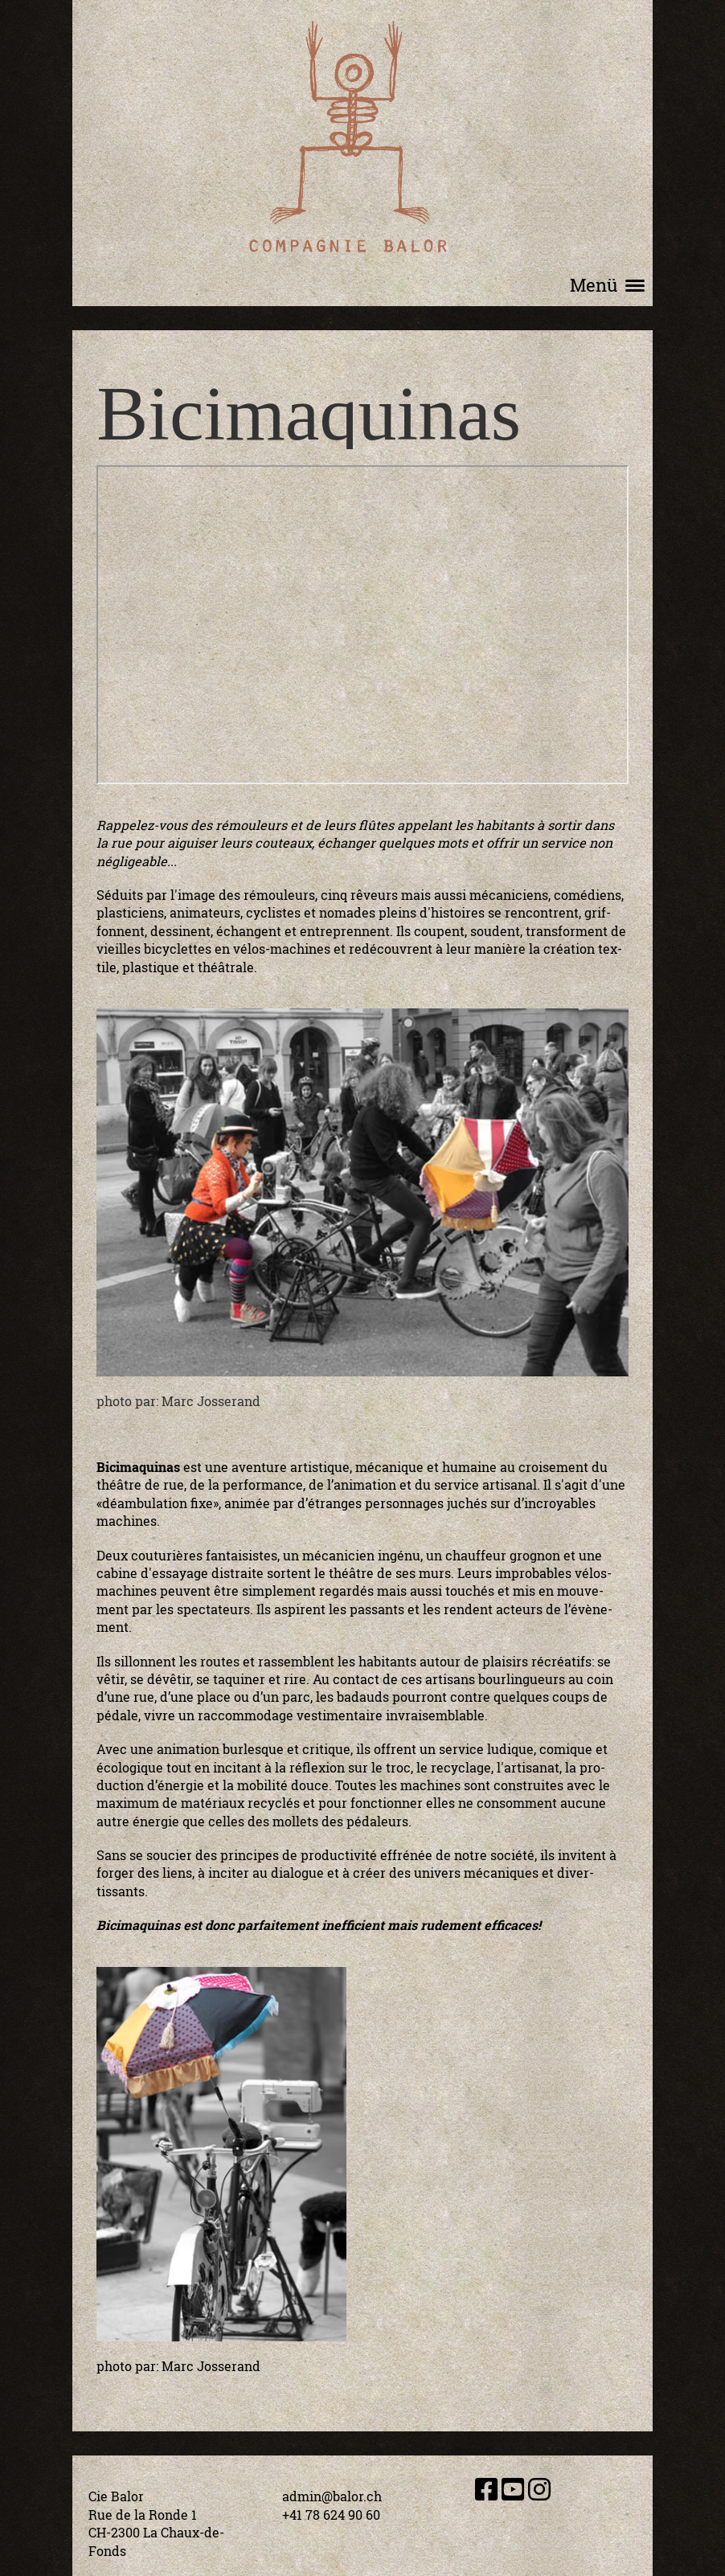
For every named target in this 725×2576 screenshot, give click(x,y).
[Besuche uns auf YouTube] (513, 2489)
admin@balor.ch (332, 2496)
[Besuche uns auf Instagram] (539, 2489)
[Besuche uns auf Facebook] (486, 2489)
